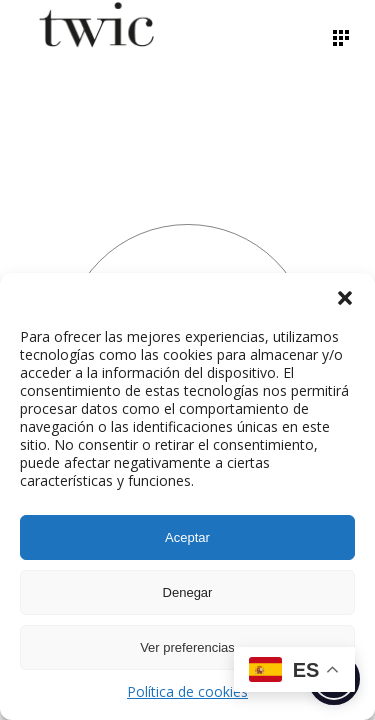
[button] (345, 298)
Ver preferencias (187, 647)
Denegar (188, 592)
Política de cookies (187, 691)
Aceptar (187, 537)
